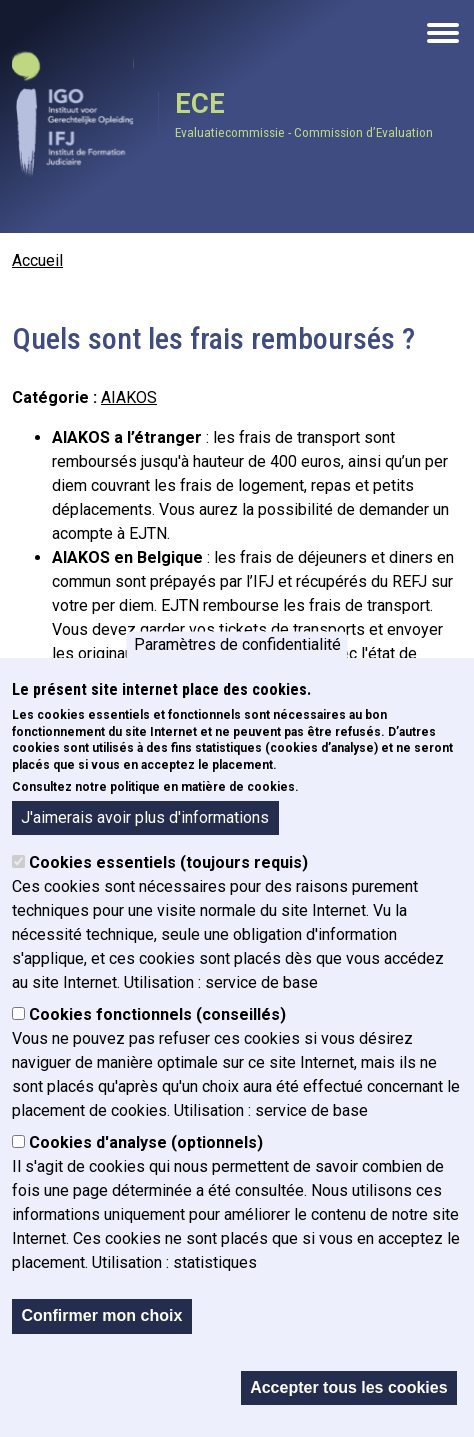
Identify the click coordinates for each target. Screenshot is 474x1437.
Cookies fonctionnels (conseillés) (157, 1014)
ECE (200, 104)
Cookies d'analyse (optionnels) (146, 1142)
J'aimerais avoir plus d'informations (145, 817)
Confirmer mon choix (101, 1315)
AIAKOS (129, 397)
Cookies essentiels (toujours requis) (168, 862)
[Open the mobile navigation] (443, 33)
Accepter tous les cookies (348, 1387)
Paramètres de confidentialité (237, 644)
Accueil (37, 260)
